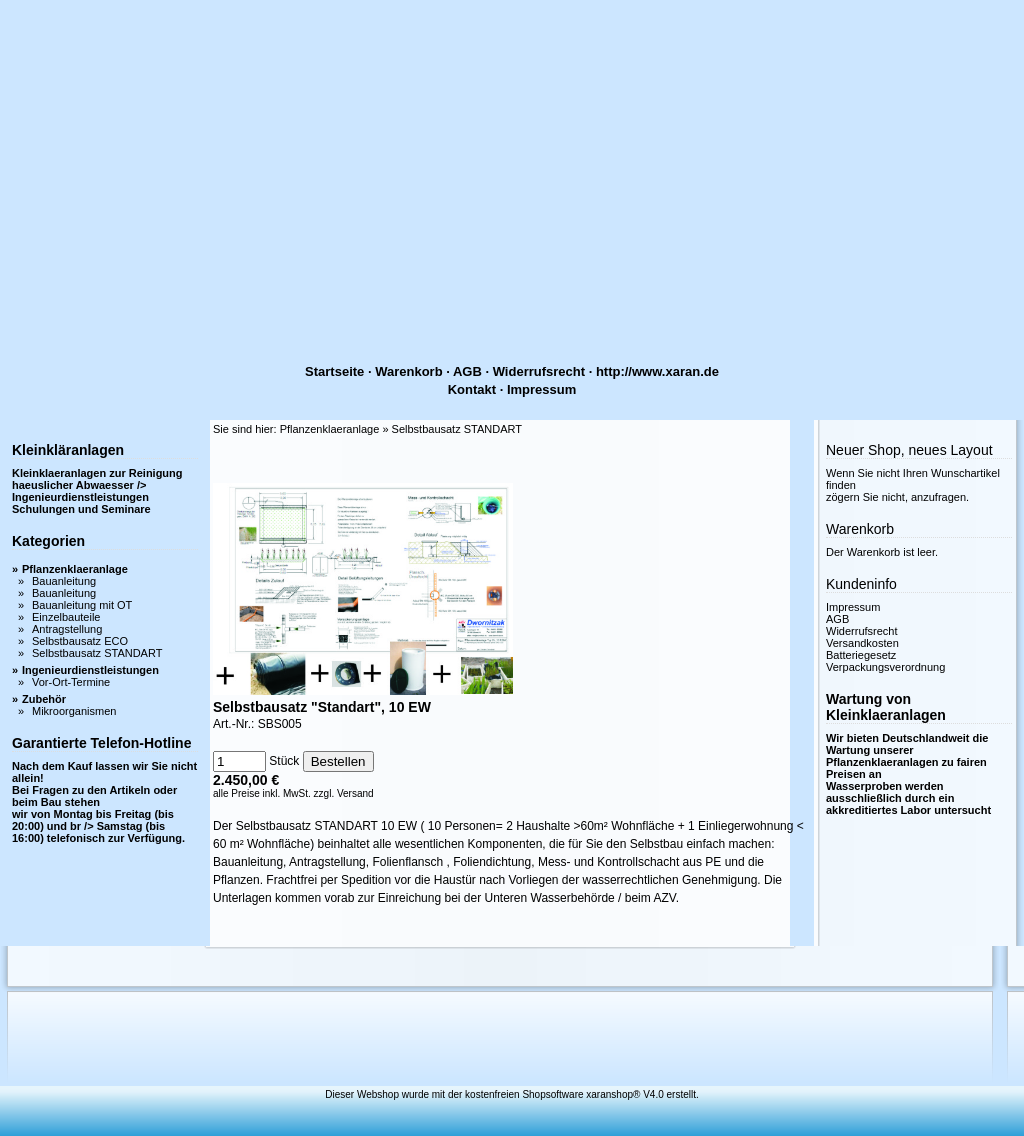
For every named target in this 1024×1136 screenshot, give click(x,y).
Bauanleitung (64, 581)
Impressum (541, 389)
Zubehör (44, 699)
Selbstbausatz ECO (80, 641)
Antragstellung (67, 629)
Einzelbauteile (66, 617)
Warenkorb (408, 371)
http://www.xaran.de (657, 371)
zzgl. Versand (344, 793)
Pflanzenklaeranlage (75, 569)
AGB (467, 371)
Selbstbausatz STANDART (97, 653)
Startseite (334, 371)
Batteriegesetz (861, 655)
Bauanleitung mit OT (82, 605)
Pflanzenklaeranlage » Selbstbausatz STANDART (401, 429)
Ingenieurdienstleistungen (90, 670)
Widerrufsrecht (539, 371)
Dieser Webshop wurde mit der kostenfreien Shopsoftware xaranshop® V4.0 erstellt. (511, 1094)
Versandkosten (862, 643)
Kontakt (472, 389)
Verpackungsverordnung (885, 667)
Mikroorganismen (74, 711)
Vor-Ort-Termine (71, 682)
